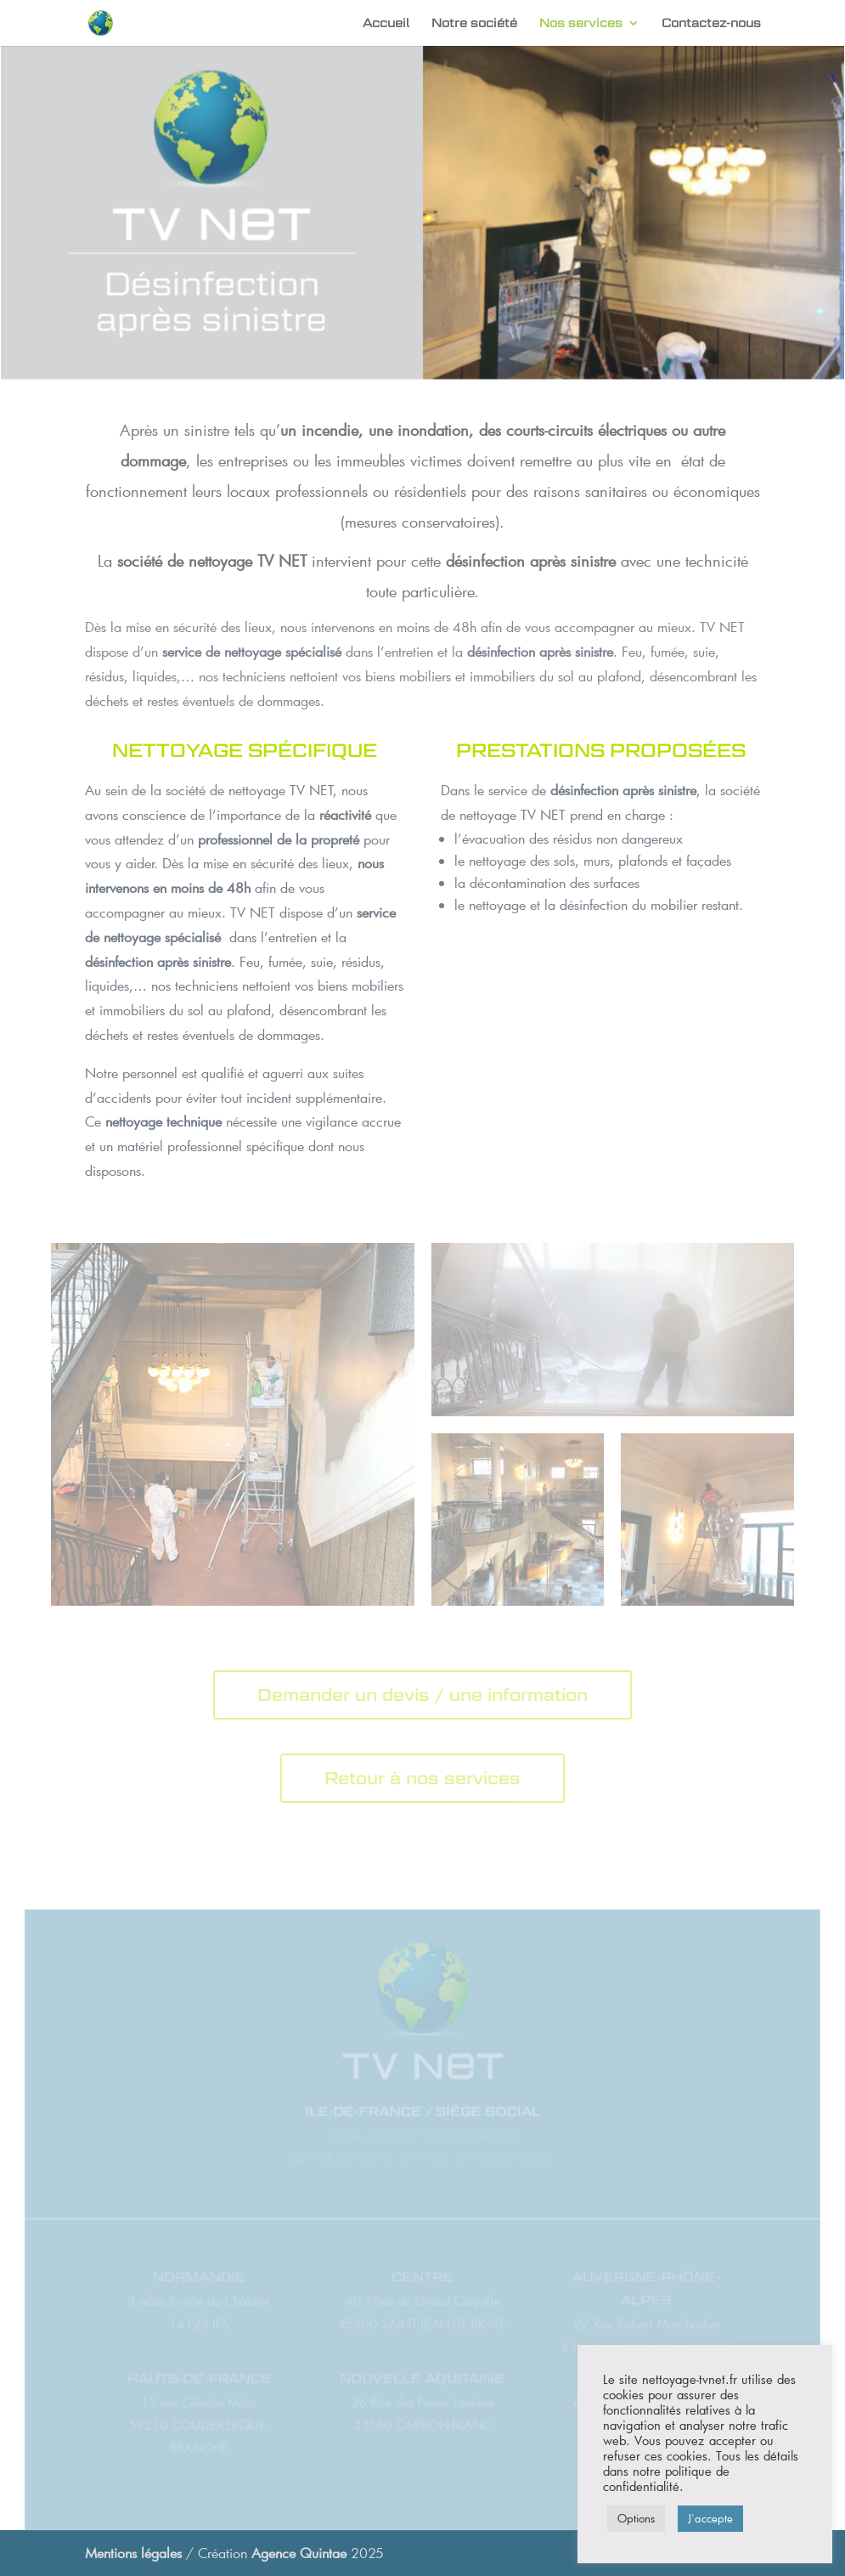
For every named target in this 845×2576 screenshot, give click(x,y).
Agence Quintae (301, 2553)
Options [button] (636, 2518)
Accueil (386, 23)
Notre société (474, 23)
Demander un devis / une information (422, 1695)
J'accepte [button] (710, 2518)
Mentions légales (133, 2553)
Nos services (580, 23)
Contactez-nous (711, 23)
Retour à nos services (422, 1778)
